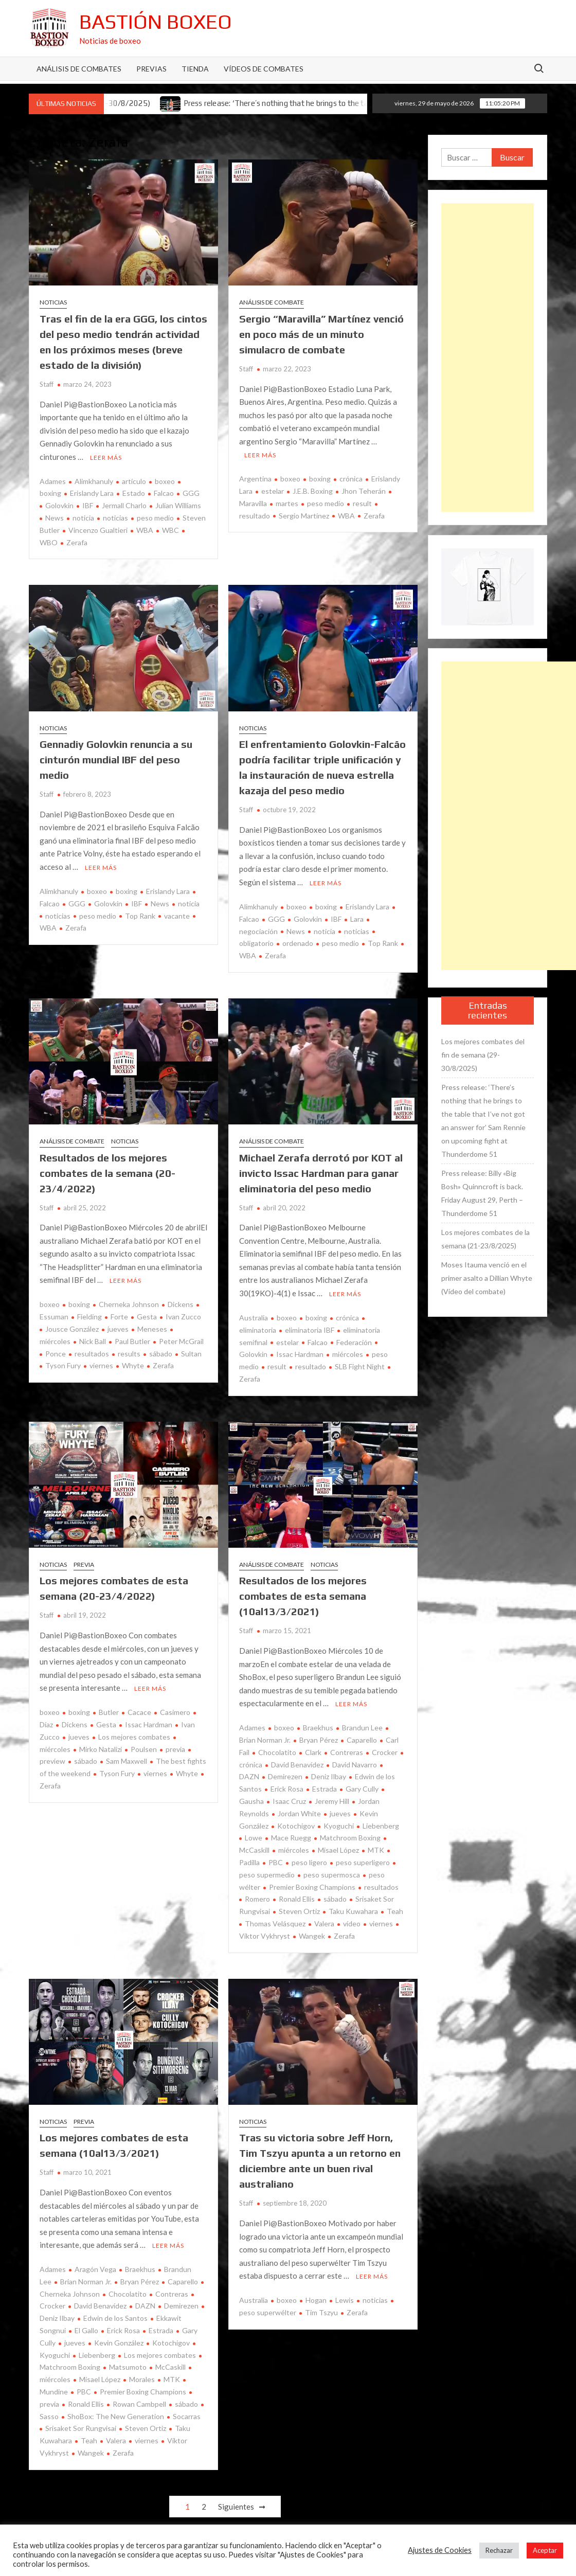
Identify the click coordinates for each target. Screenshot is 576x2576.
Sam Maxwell (126, 1761)
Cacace (139, 1712)
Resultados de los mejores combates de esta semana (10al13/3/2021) (303, 1596)
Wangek (312, 1935)
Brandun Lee (362, 1727)
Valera (324, 1923)
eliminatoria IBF (309, 1330)
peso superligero (363, 1862)
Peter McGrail (181, 1341)
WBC (170, 530)
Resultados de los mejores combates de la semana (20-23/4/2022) (107, 1173)
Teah (395, 1911)
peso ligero (309, 1862)
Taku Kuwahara (353, 1911)
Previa (84, 1564)
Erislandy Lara (92, 493)
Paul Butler (132, 1341)
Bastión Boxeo (155, 21)
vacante (177, 915)
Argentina (255, 478)
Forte (119, 1316)
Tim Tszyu (321, 2312)
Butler (109, 1712)
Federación (354, 1342)
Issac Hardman (299, 1354)
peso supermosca (331, 1874)
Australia (253, 1317)
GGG (191, 493)
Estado (133, 493)
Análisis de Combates (79, 68)
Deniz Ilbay (328, 1776)
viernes (101, 1365)
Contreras (346, 1752)
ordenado (297, 943)
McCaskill (170, 2367)
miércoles (347, 1354)
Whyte (133, 1365)
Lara (357, 919)
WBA (144, 530)
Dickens (180, 1304)
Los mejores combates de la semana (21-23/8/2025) (485, 1239)
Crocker (385, 1752)
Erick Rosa (287, 1788)
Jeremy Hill (332, 1801)
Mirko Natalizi (100, 1749)
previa (175, 1749)
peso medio (155, 517)
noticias (115, 517)
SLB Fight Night (360, 1366)
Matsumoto (128, 2367)
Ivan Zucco (183, 1316)
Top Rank (140, 915)
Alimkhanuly (94, 481)
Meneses (152, 1329)
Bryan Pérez (318, 1740)
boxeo (165, 481)
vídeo (352, 1923)
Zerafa (76, 542)
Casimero (175, 1712)
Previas (151, 68)
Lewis (344, 2300)
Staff (46, 384)
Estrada (324, 1788)
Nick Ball (92, 1341)
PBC (275, 1862)
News (54, 517)
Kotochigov (296, 1825)
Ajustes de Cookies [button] (440, 2550)
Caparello (362, 1740)
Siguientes (236, 2506)
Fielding (89, 1316)
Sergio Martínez (304, 515)
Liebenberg (381, 1825)
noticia (83, 517)
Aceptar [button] (545, 2550)
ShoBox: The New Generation (115, 2416)
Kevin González (118, 2342)
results (129, 1353)
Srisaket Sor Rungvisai (80, 2428)
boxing (320, 478)
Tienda (195, 68)
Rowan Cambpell (139, 2404)
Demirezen (285, 1776)
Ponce (55, 1353)
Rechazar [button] (499, 2550)
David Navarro (354, 1764)
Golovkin (59, 505)
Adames (53, 481)
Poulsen (144, 1749)
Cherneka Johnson (129, 1304)
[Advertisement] (487, 357)
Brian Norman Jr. (86, 2281)
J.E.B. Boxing (313, 491)
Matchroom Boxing (350, 1837)
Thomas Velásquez (275, 1923)
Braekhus (318, 1727)
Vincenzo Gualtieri (98, 530)
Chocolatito (277, 1752)
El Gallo (86, 2330)
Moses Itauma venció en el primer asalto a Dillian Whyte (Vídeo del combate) (486, 1278)
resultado (310, 1366)
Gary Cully (362, 1788)
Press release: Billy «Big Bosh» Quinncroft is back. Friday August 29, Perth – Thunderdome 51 (482, 1193)
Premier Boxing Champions (312, 1887)
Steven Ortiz (299, 1911)
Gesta (147, 1316)
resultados (92, 1353)
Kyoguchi (338, 1825)
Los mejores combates (134, 1736)
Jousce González (72, 1329)
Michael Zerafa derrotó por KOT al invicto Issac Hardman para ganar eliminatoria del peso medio (321, 1173)
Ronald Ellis (297, 1898)
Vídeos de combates (263, 68)
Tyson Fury (63, 1365)
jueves (118, 1329)
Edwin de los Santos (115, 2318)
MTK (376, 1850)
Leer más (106, 457)
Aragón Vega (95, 2269)
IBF (87, 505)
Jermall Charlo (124, 505)
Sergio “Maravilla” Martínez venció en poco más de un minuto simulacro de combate (321, 334)
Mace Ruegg (291, 1837)
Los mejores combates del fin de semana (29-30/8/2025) (483, 1054)
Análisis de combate (271, 302)
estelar (272, 491)
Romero (257, 1898)
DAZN (145, 2305)
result (362, 503)
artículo (134, 481)
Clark (313, 1752)
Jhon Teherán (363, 491)
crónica (351, 478)
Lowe (253, 1837)
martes (287, 503)
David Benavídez (297, 1764)
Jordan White (299, 1813)
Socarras (187, 2416)
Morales (142, 2379)
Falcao (164, 493)
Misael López (338, 1850)
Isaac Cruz (289, 1801)
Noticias (53, 302)
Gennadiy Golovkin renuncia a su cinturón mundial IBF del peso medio (116, 759)
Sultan (191, 1353)
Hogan (316, 2300)
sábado (160, 1353)
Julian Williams (178, 505)
